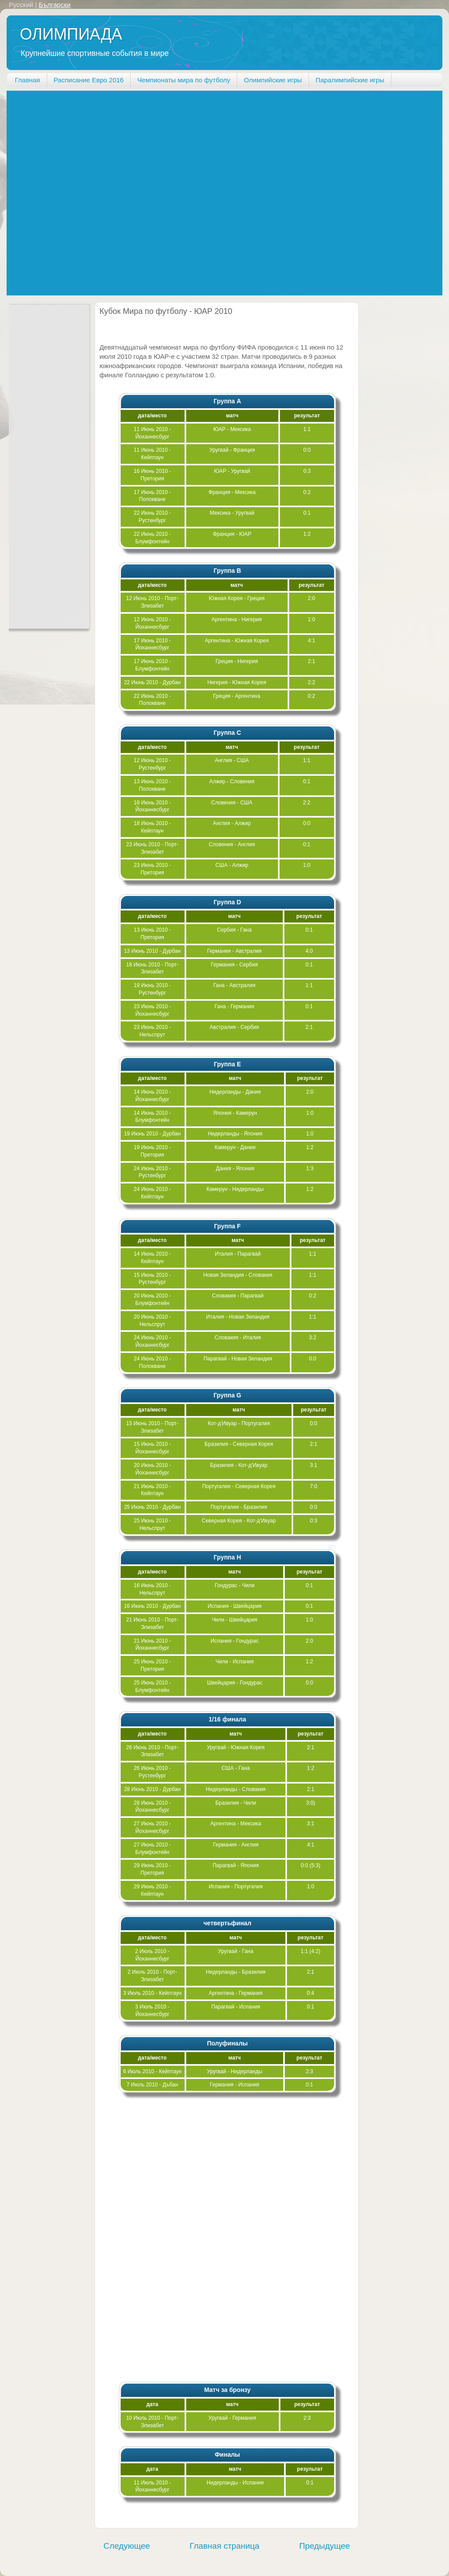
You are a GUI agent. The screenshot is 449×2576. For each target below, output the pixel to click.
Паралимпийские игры (350, 80)
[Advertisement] (101, 192)
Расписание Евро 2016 (89, 80)
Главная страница (225, 2545)
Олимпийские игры (273, 80)
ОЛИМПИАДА (71, 34)
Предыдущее (324, 2545)
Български (54, 4)
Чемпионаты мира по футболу (183, 80)
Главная (27, 80)
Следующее (126, 2545)
